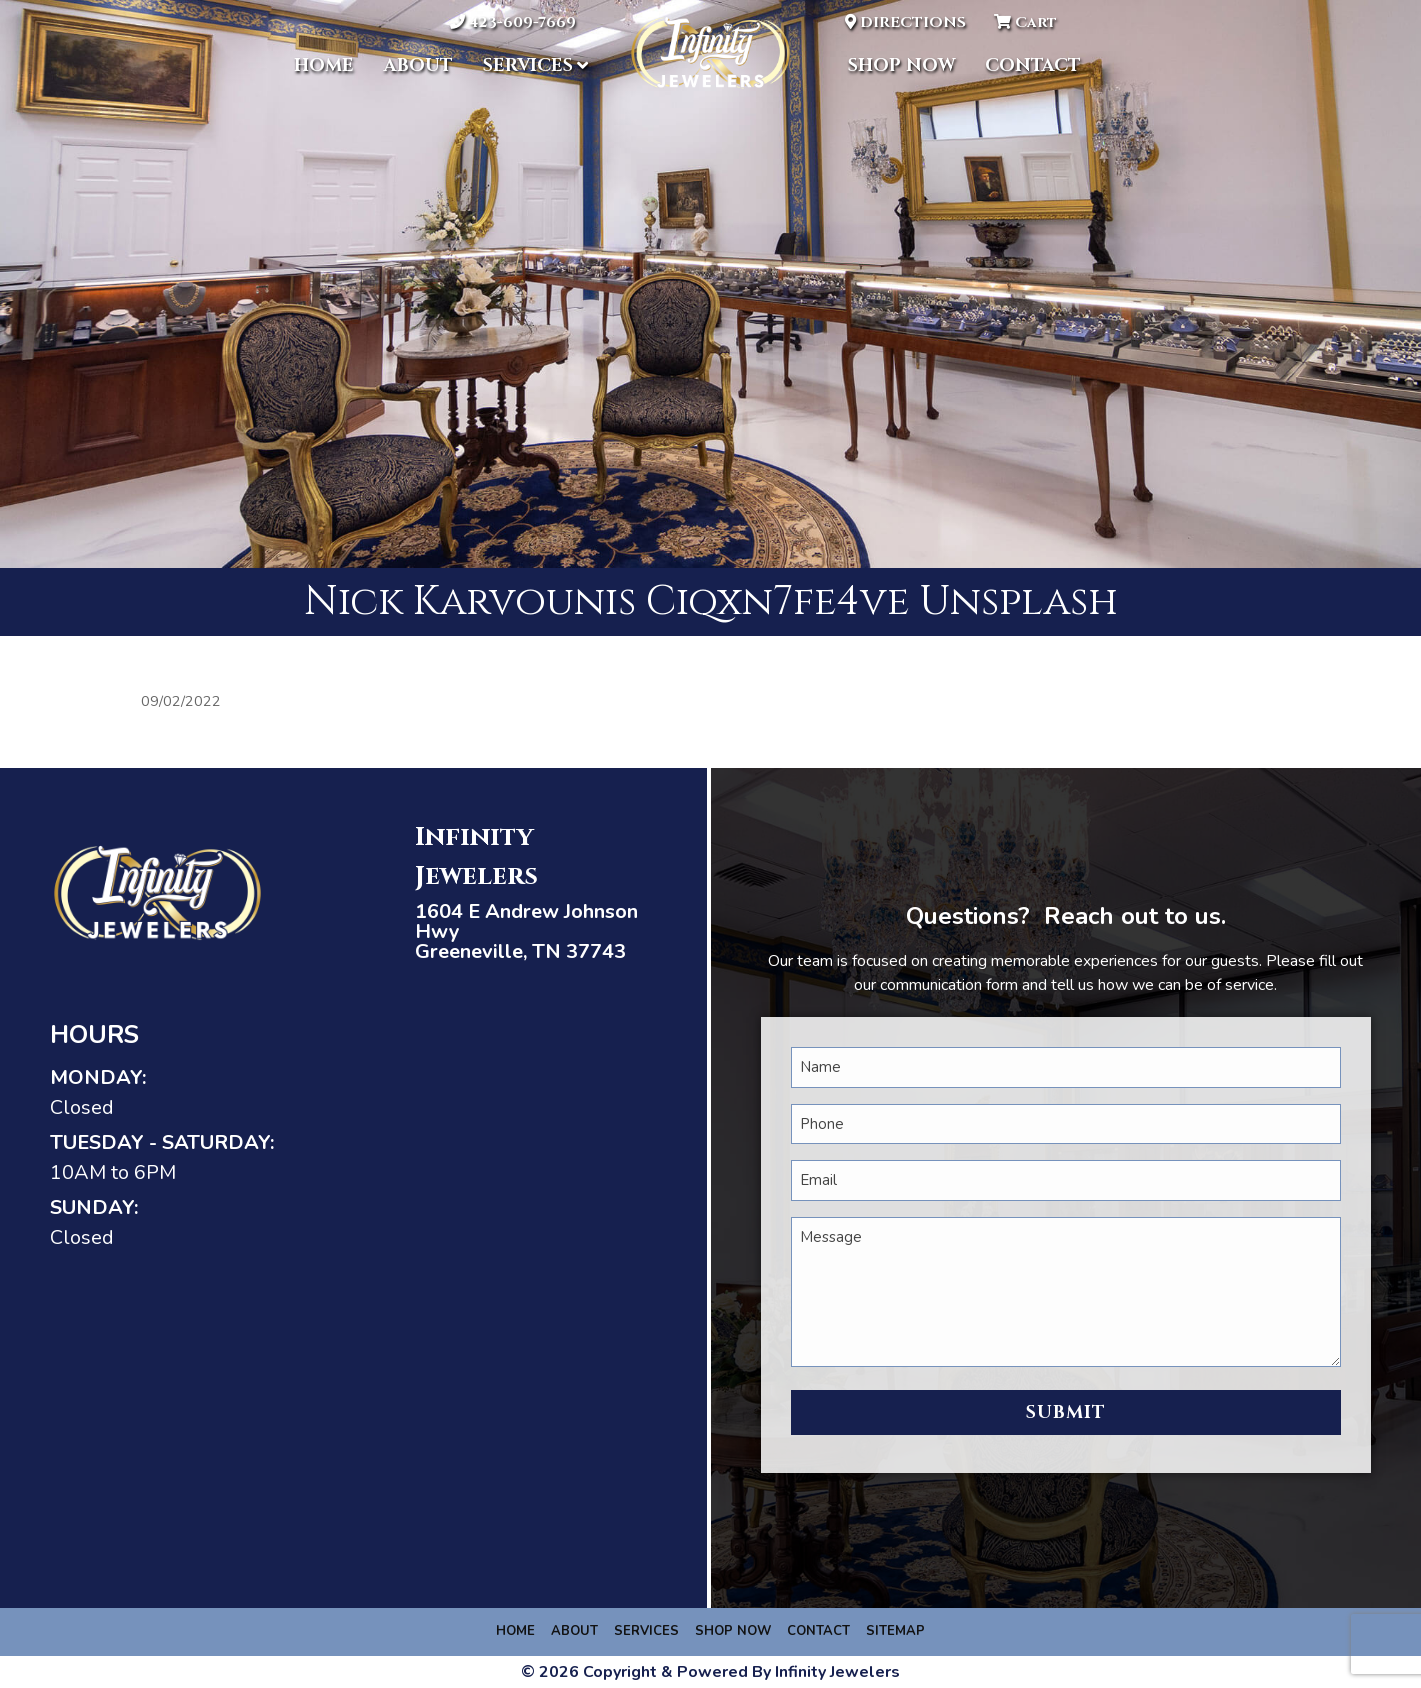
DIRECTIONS (905, 22)
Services (528, 65)
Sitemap (895, 1631)
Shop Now (901, 65)
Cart (1025, 22)
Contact (1033, 65)
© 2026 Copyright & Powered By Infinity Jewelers (710, 1672)
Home (324, 65)
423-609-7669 (513, 22)
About (418, 65)
